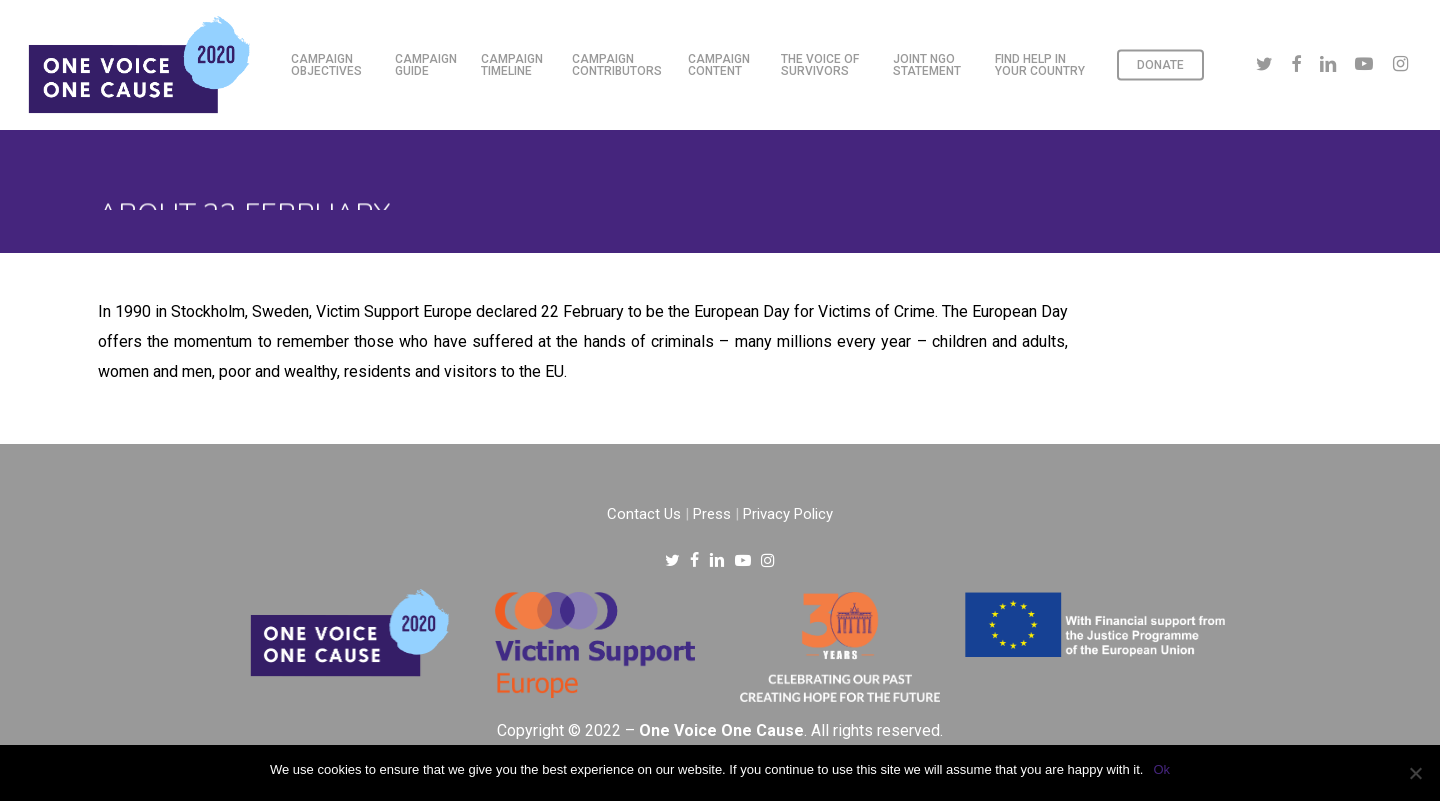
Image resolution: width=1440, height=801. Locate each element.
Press (712, 514)
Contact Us (644, 514)
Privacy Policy (788, 514)
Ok (1161, 769)
